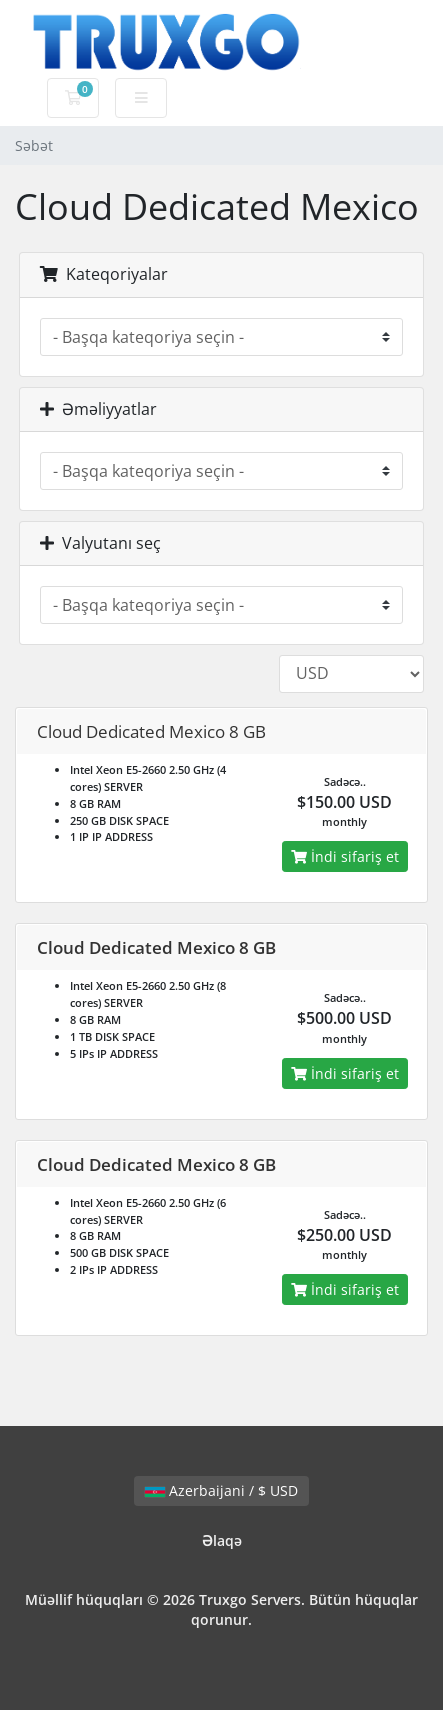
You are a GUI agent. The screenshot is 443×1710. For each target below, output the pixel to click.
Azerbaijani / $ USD (221, 1490)
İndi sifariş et (345, 856)
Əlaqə (222, 1540)
